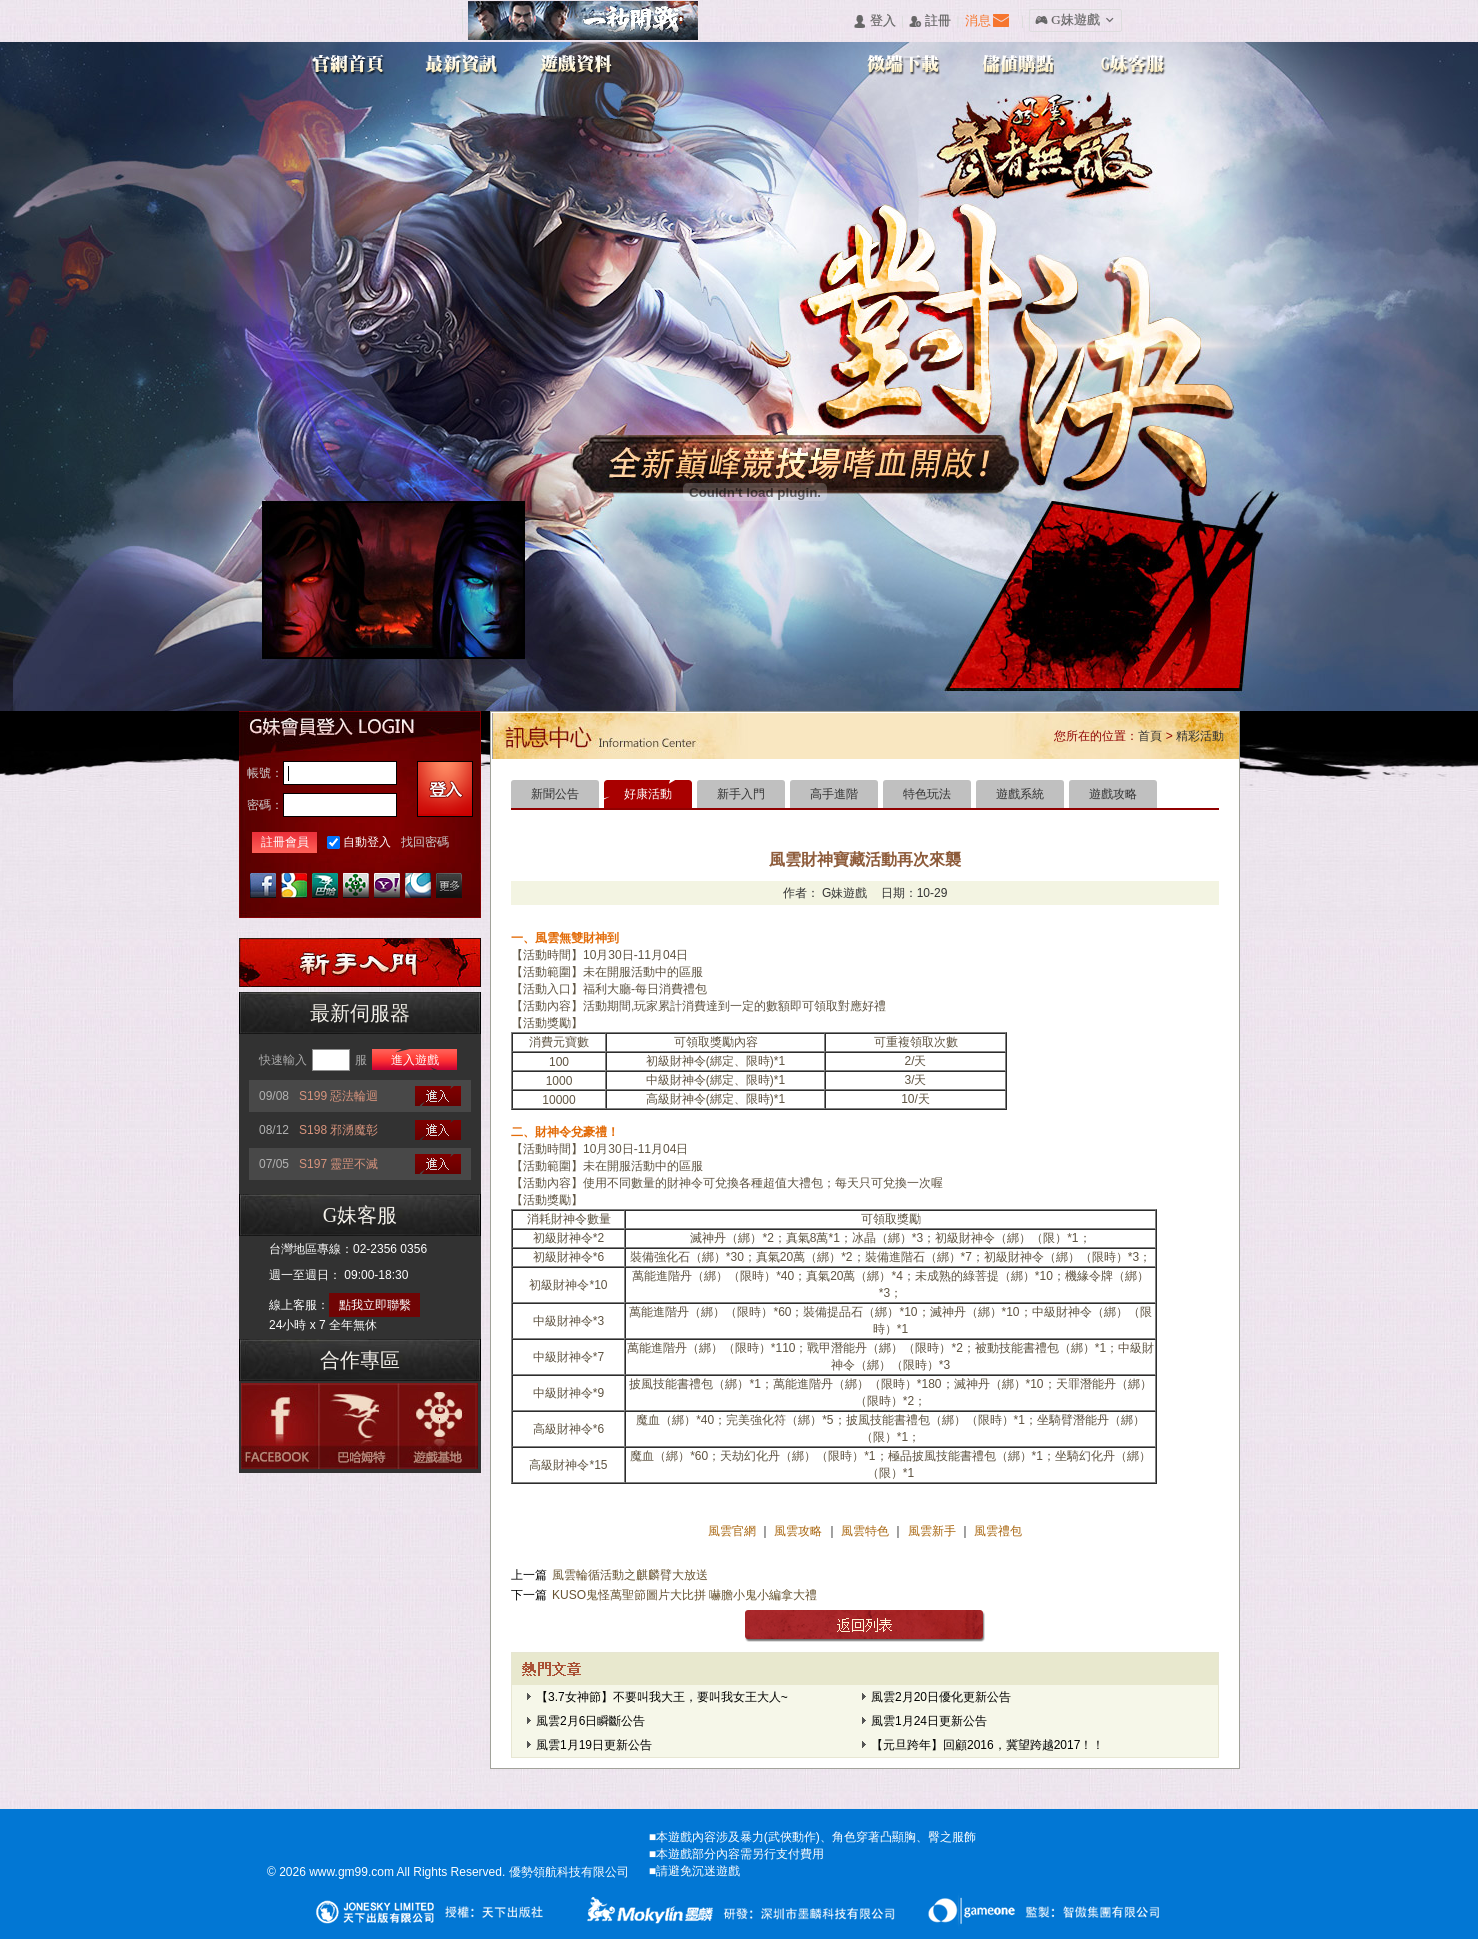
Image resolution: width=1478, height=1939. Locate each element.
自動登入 (367, 842)
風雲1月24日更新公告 (929, 1721)
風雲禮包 (996, 1531)
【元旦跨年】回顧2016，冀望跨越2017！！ (987, 1745)
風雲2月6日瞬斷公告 (590, 1721)
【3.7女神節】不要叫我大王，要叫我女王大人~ (662, 1697)
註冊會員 (285, 842)
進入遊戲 (415, 1060)
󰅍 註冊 (930, 21)
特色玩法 (927, 794)
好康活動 (648, 794)
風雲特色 (866, 1531)
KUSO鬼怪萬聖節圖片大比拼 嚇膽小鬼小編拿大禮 (684, 1595)
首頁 (1150, 736)
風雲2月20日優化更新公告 (941, 1697)
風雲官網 (733, 1531)
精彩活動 (1200, 736)
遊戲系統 (1020, 794)
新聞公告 (555, 794)
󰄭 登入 (874, 21)
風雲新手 (933, 1531)
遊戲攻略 (1113, 794)
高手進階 (834, 794)
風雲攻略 (798, 1531)
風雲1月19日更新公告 (594, 1745)
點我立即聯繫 (375, 1305)
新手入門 (741, 794)
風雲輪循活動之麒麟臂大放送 (630, 1575)
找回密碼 (425, 842)
